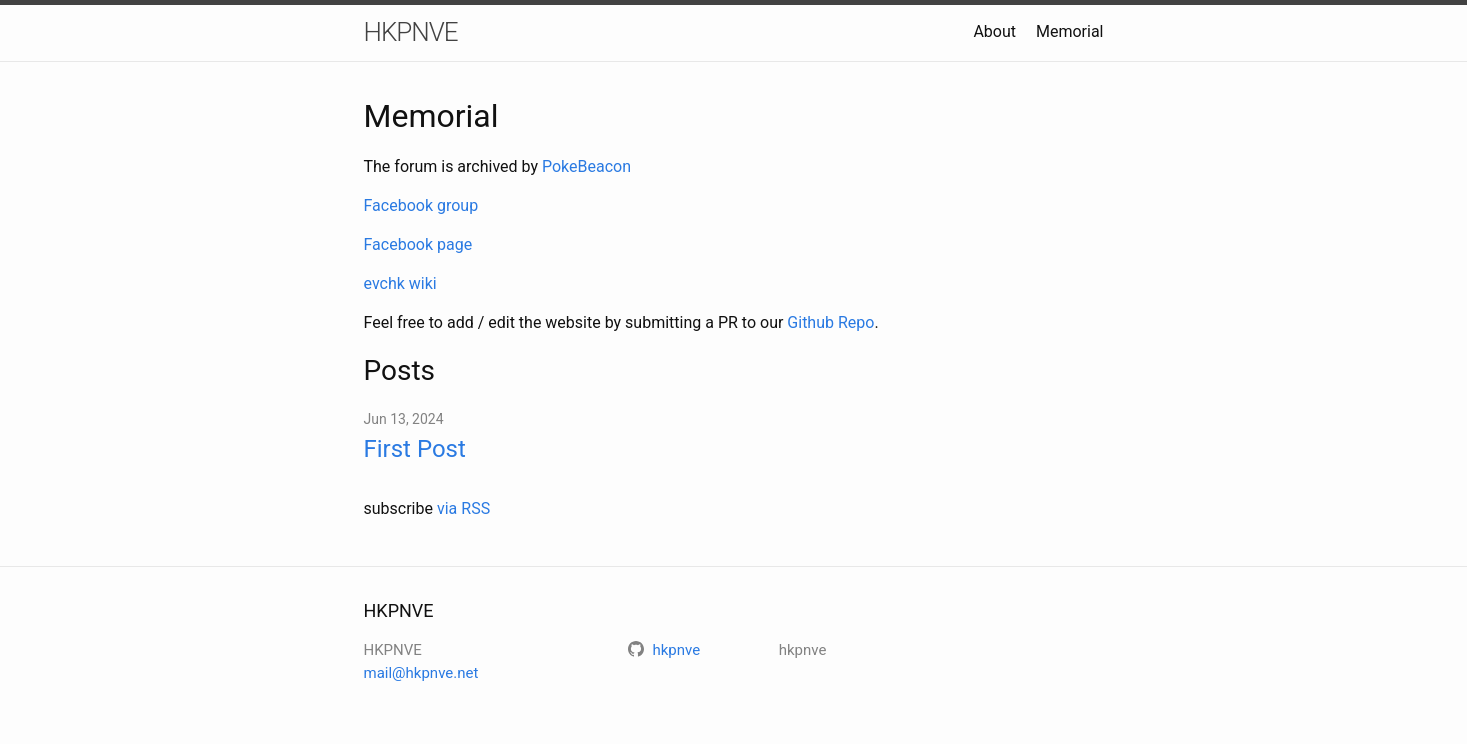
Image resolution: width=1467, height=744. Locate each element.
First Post (415, 449)
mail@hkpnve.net (421, 673)
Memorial (1070, 31)
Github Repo (830, 322)
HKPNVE (411, 32)
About (994, 31)
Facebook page (418, 244)
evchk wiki (400, 283)
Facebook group (421, 205)
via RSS (463, 508)
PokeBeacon (586, 166)
